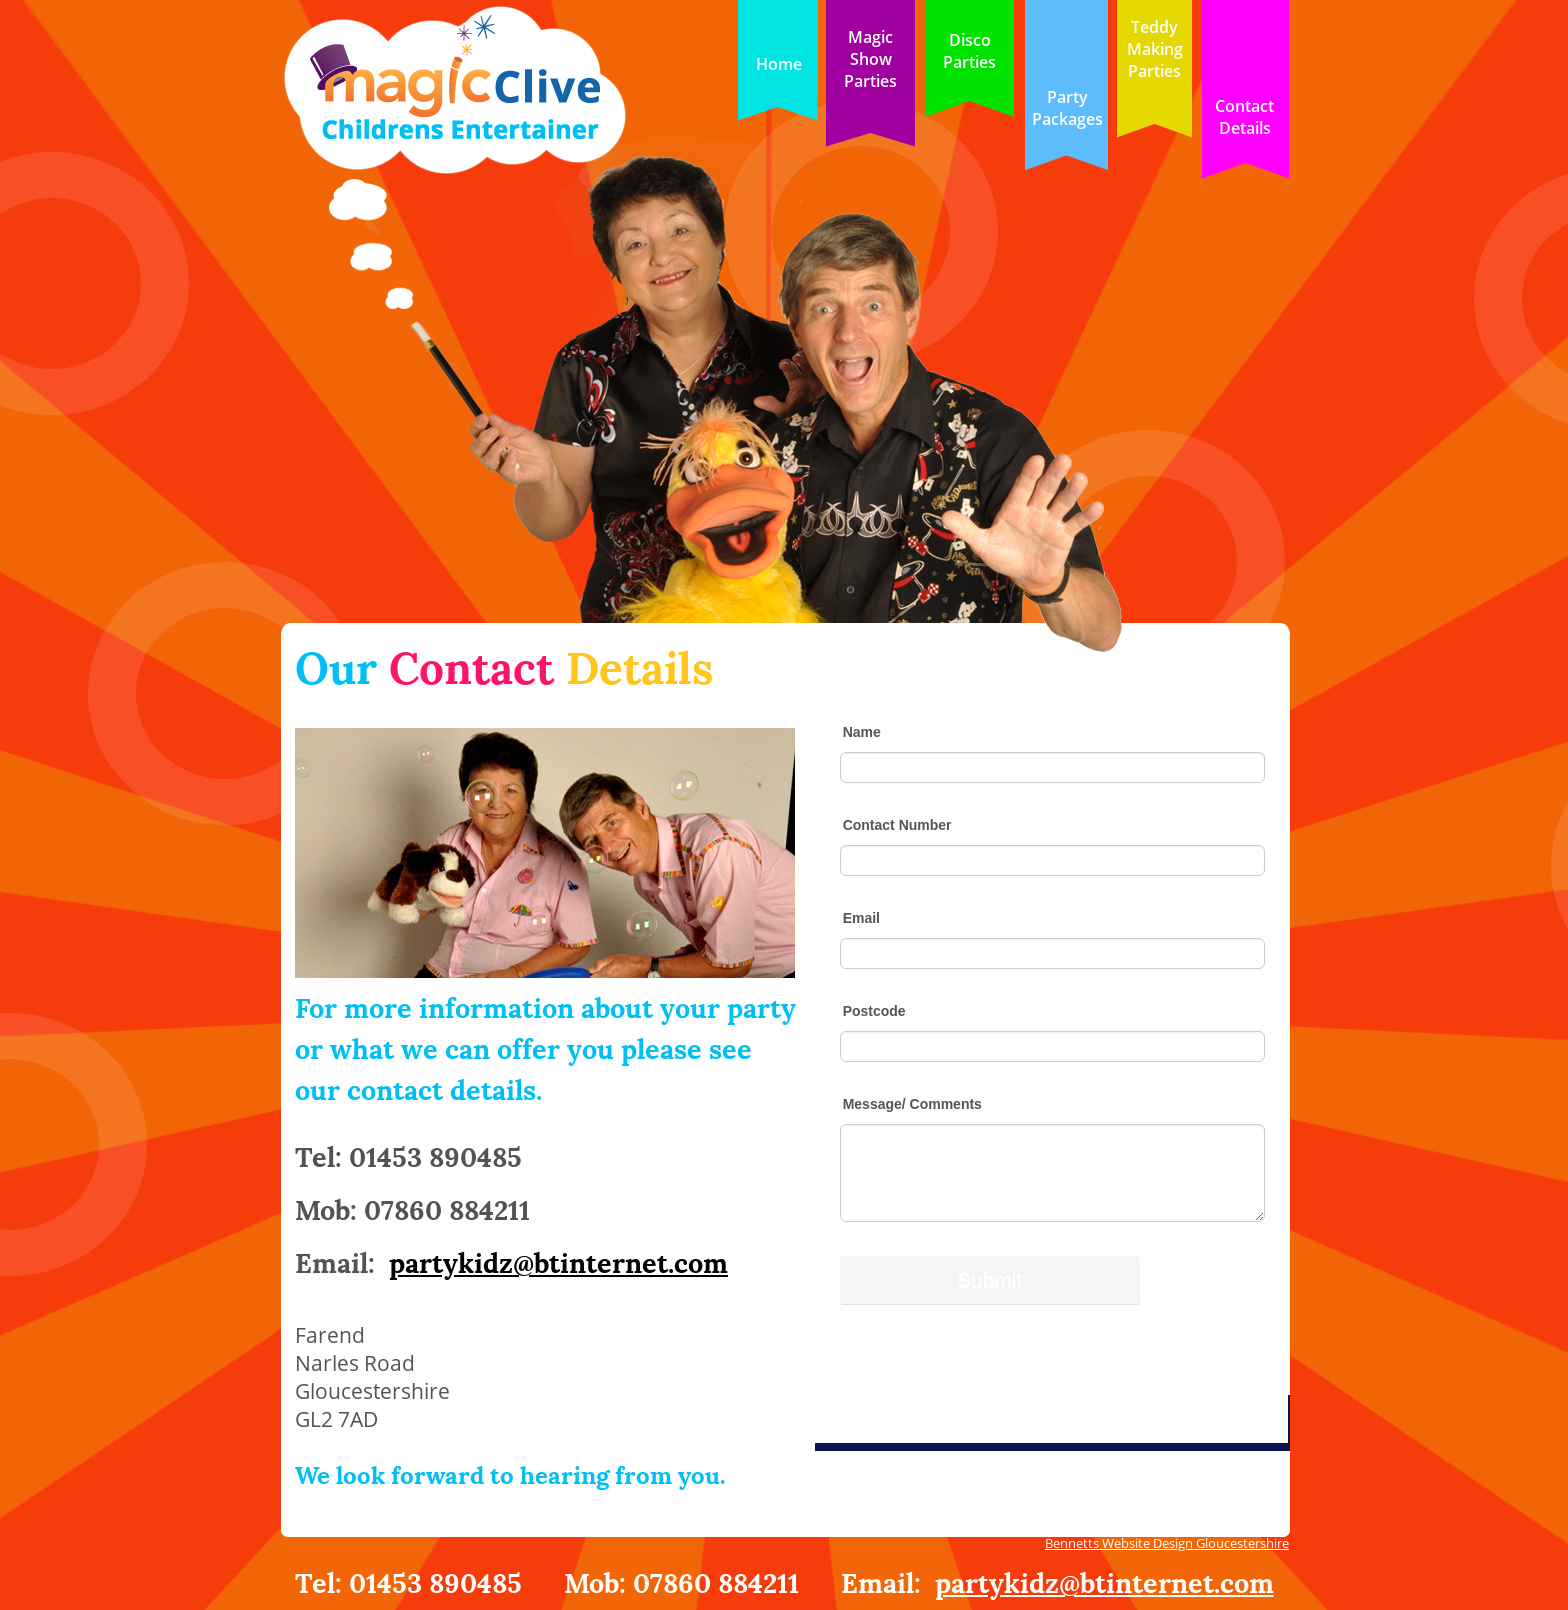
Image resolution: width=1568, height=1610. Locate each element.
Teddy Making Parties (1155, 49)
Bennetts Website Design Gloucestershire (1167, 1543)
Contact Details (1244, 117)
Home (779, 64)
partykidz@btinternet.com (1104, 1580)
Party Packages (1067, 108)
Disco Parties (969, 51)
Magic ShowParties (870, 59)
